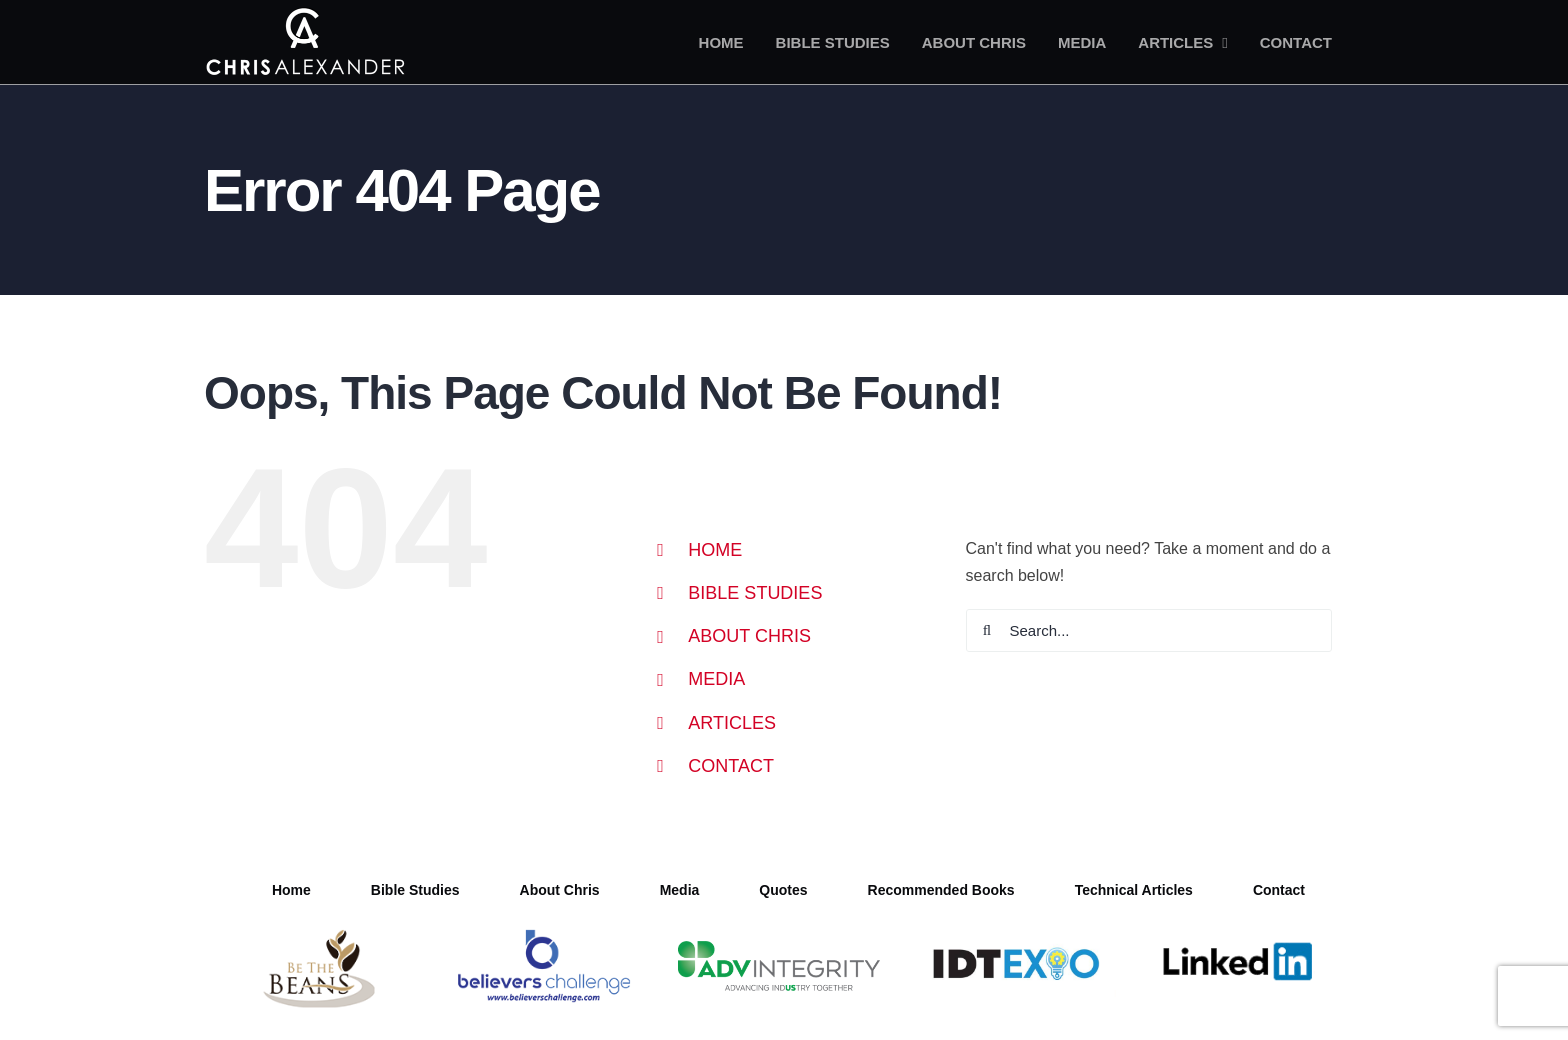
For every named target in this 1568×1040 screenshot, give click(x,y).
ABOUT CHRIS (749, 636)
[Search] (987, 630)
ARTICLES (732, 723)
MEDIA (716, 679)
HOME (715, 550)
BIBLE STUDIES (755, 593)
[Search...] (1149, 630)
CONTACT (731, 766)
